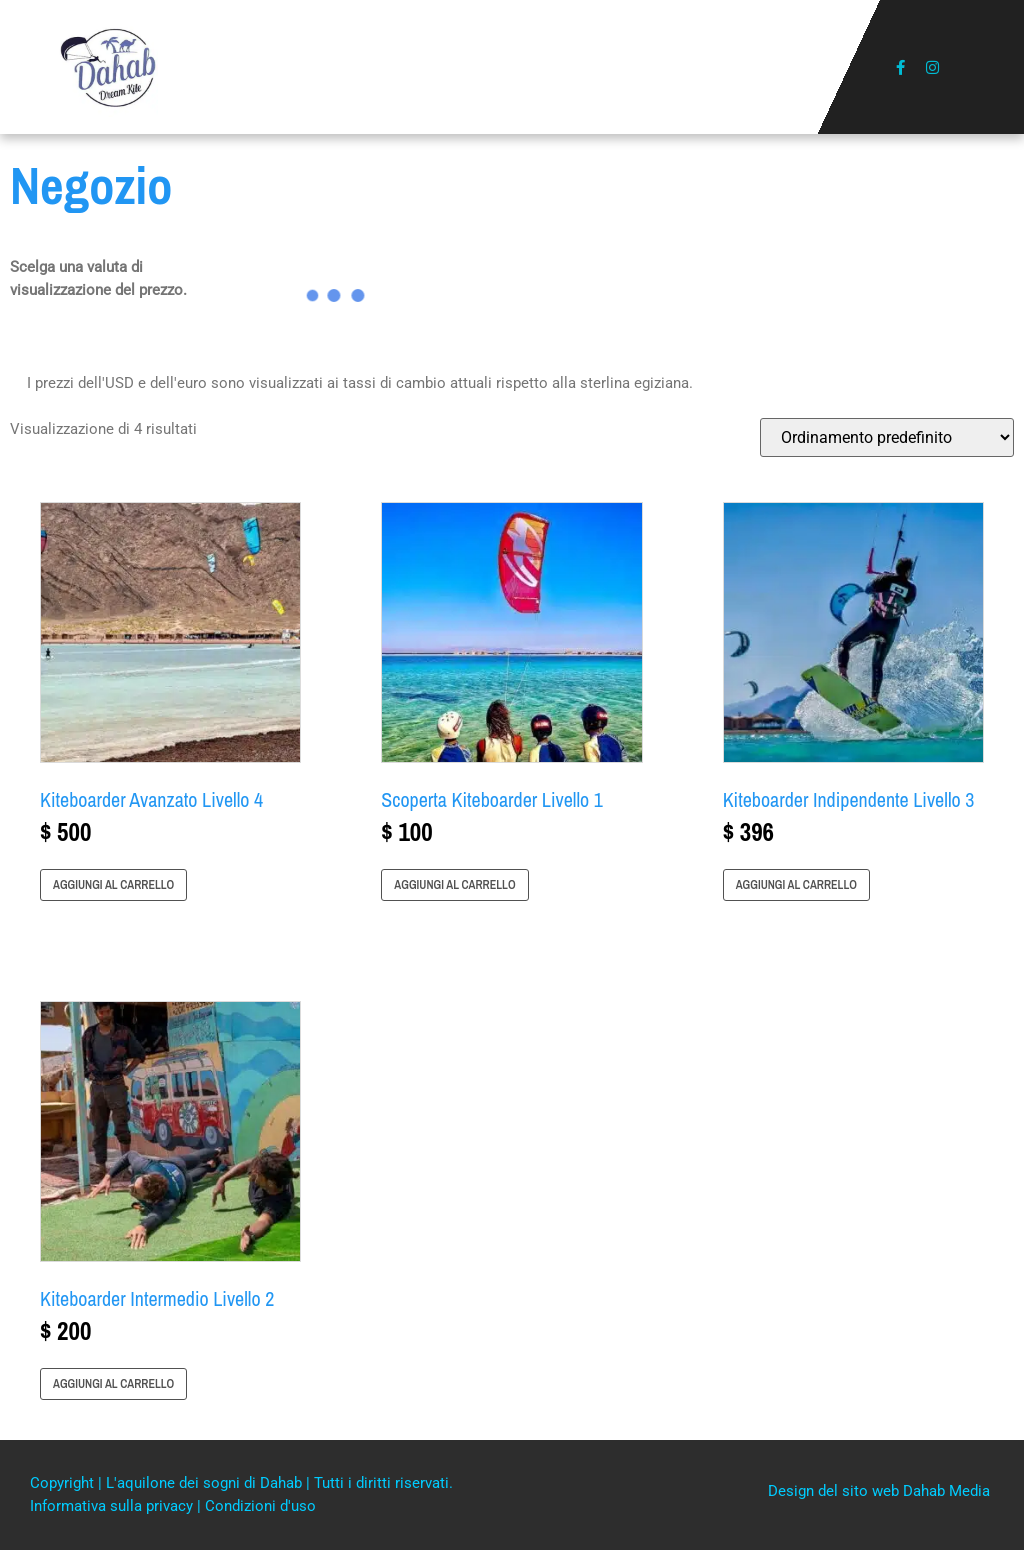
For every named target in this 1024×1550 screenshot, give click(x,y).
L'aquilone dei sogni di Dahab (206, 1483)
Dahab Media (946, 1491)
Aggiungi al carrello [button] (113, 885)
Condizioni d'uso (260, 1506)
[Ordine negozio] (887, 437)
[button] (512, 67)
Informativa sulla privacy (113, 1506)
